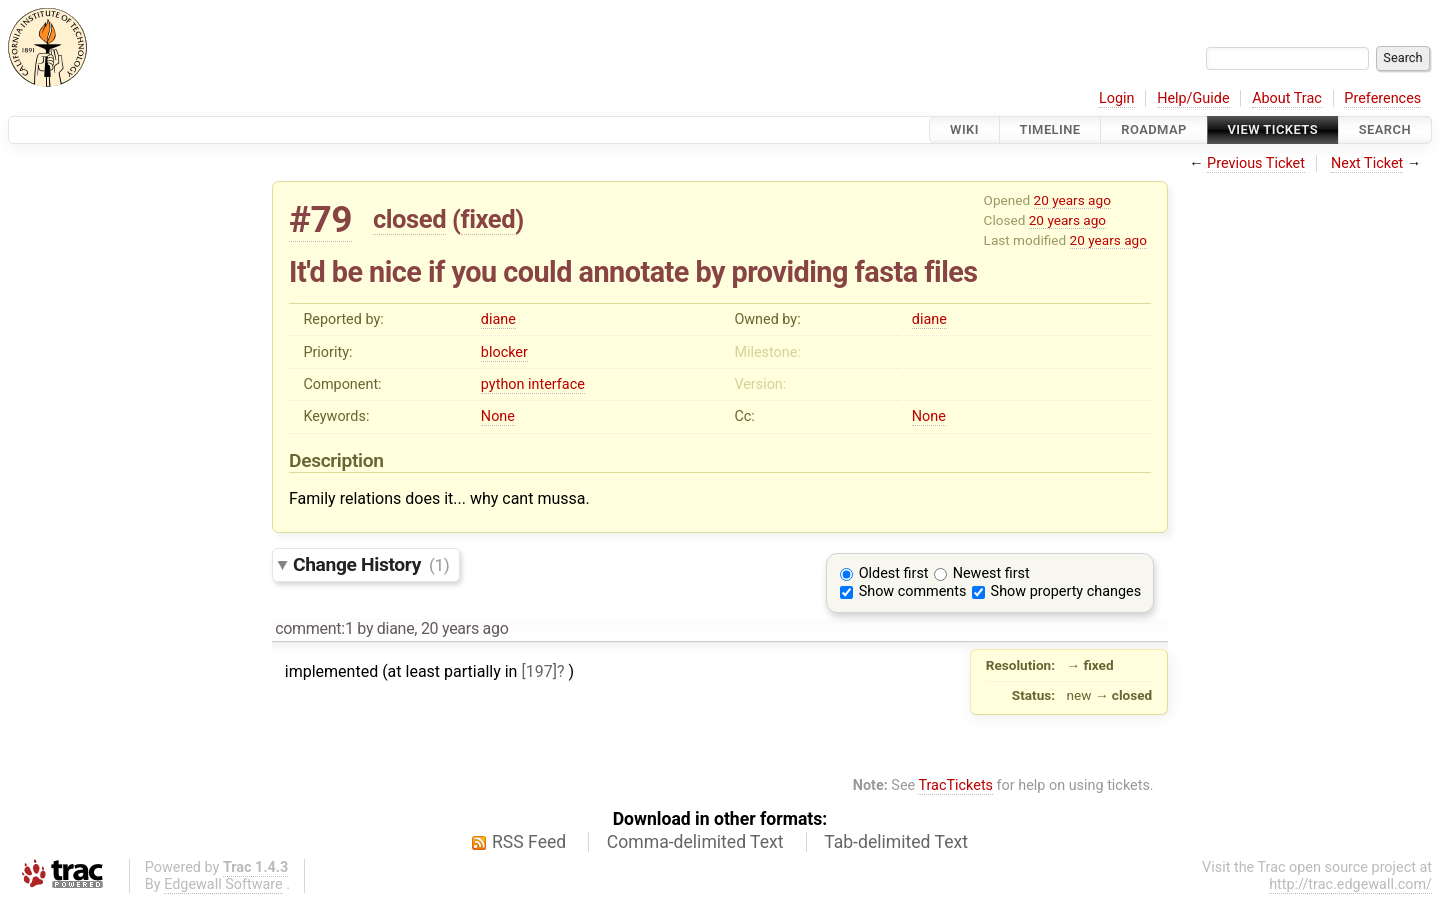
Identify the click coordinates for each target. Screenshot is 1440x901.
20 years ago (1072, 200)
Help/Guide (1193, 98)
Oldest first (894, 573)
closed (409, 219)
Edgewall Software (223, 884)
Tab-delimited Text (896, 842)
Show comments (913, 591)
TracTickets (955, 785)
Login (1117, 98)
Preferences (1382, 98)
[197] (538, 671)
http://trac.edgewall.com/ (1350, 884)
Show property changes (1066, 591)
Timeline (1050, 129)
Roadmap (1154, 129)
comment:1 (314, 628)
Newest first (991, 573)
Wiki (964, 129)
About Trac (1287, 98)
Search (1385, 129)
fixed (488, 219)
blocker (504, 352)
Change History (371, 564)
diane (498, 319)
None (498, 416)
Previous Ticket (1256, 163)
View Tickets (1273, 129)
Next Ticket (1367, 163)
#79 (320, 219)
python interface (533, 384)
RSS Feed (529, 842)
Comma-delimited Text (695, 842)
